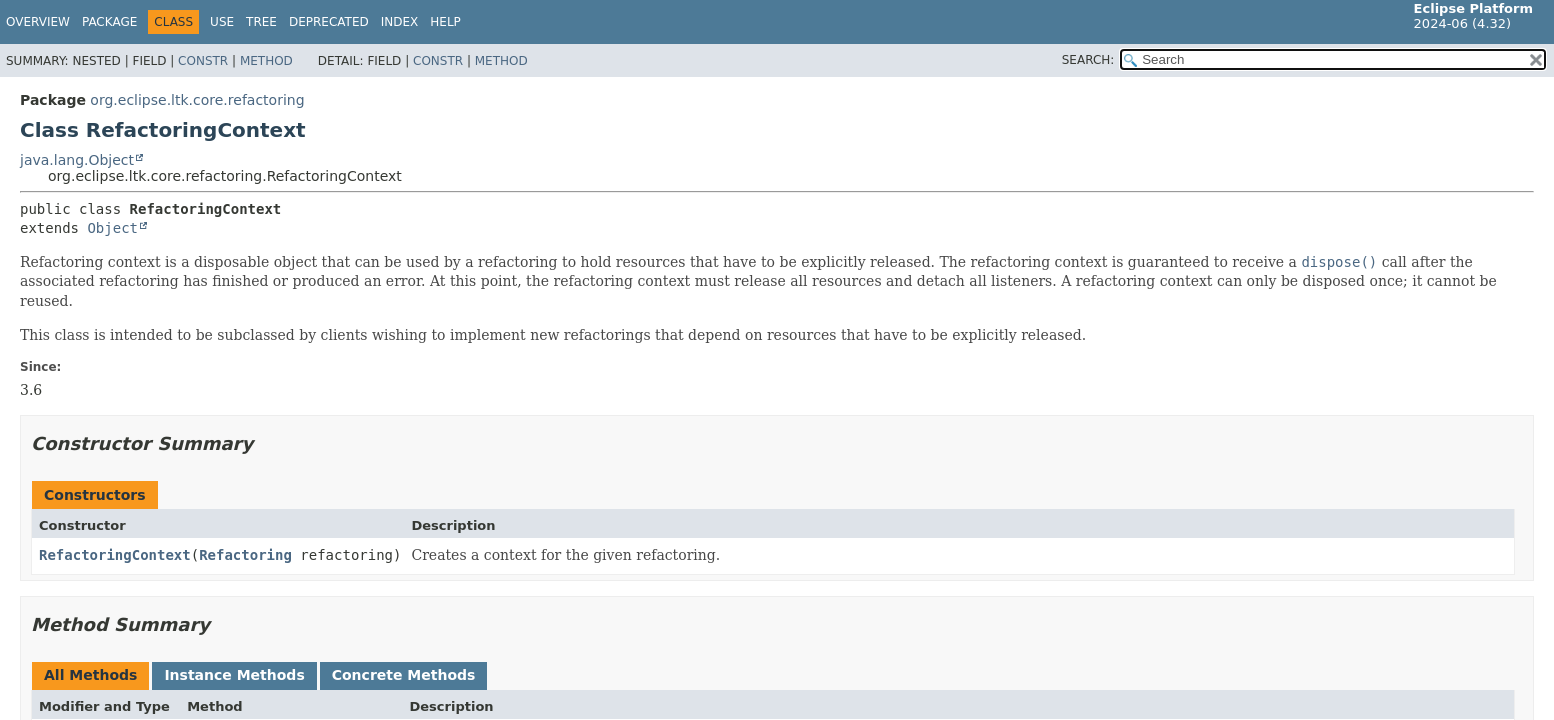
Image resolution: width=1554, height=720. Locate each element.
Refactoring (245, 555)
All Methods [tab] (90, 675)
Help (445, 22)
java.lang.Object (77, 160)
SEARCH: (1088, 60)
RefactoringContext (115, 555)
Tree (261, 22)
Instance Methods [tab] (234, 675)
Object (112, 228)
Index (400, 22)
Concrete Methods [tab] (404, 675)
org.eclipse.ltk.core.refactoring (197, 100)
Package (109, 22)
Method (266, 61)
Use (222, 22)
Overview (38, 22)
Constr (203, 61)
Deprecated (329, 22)
